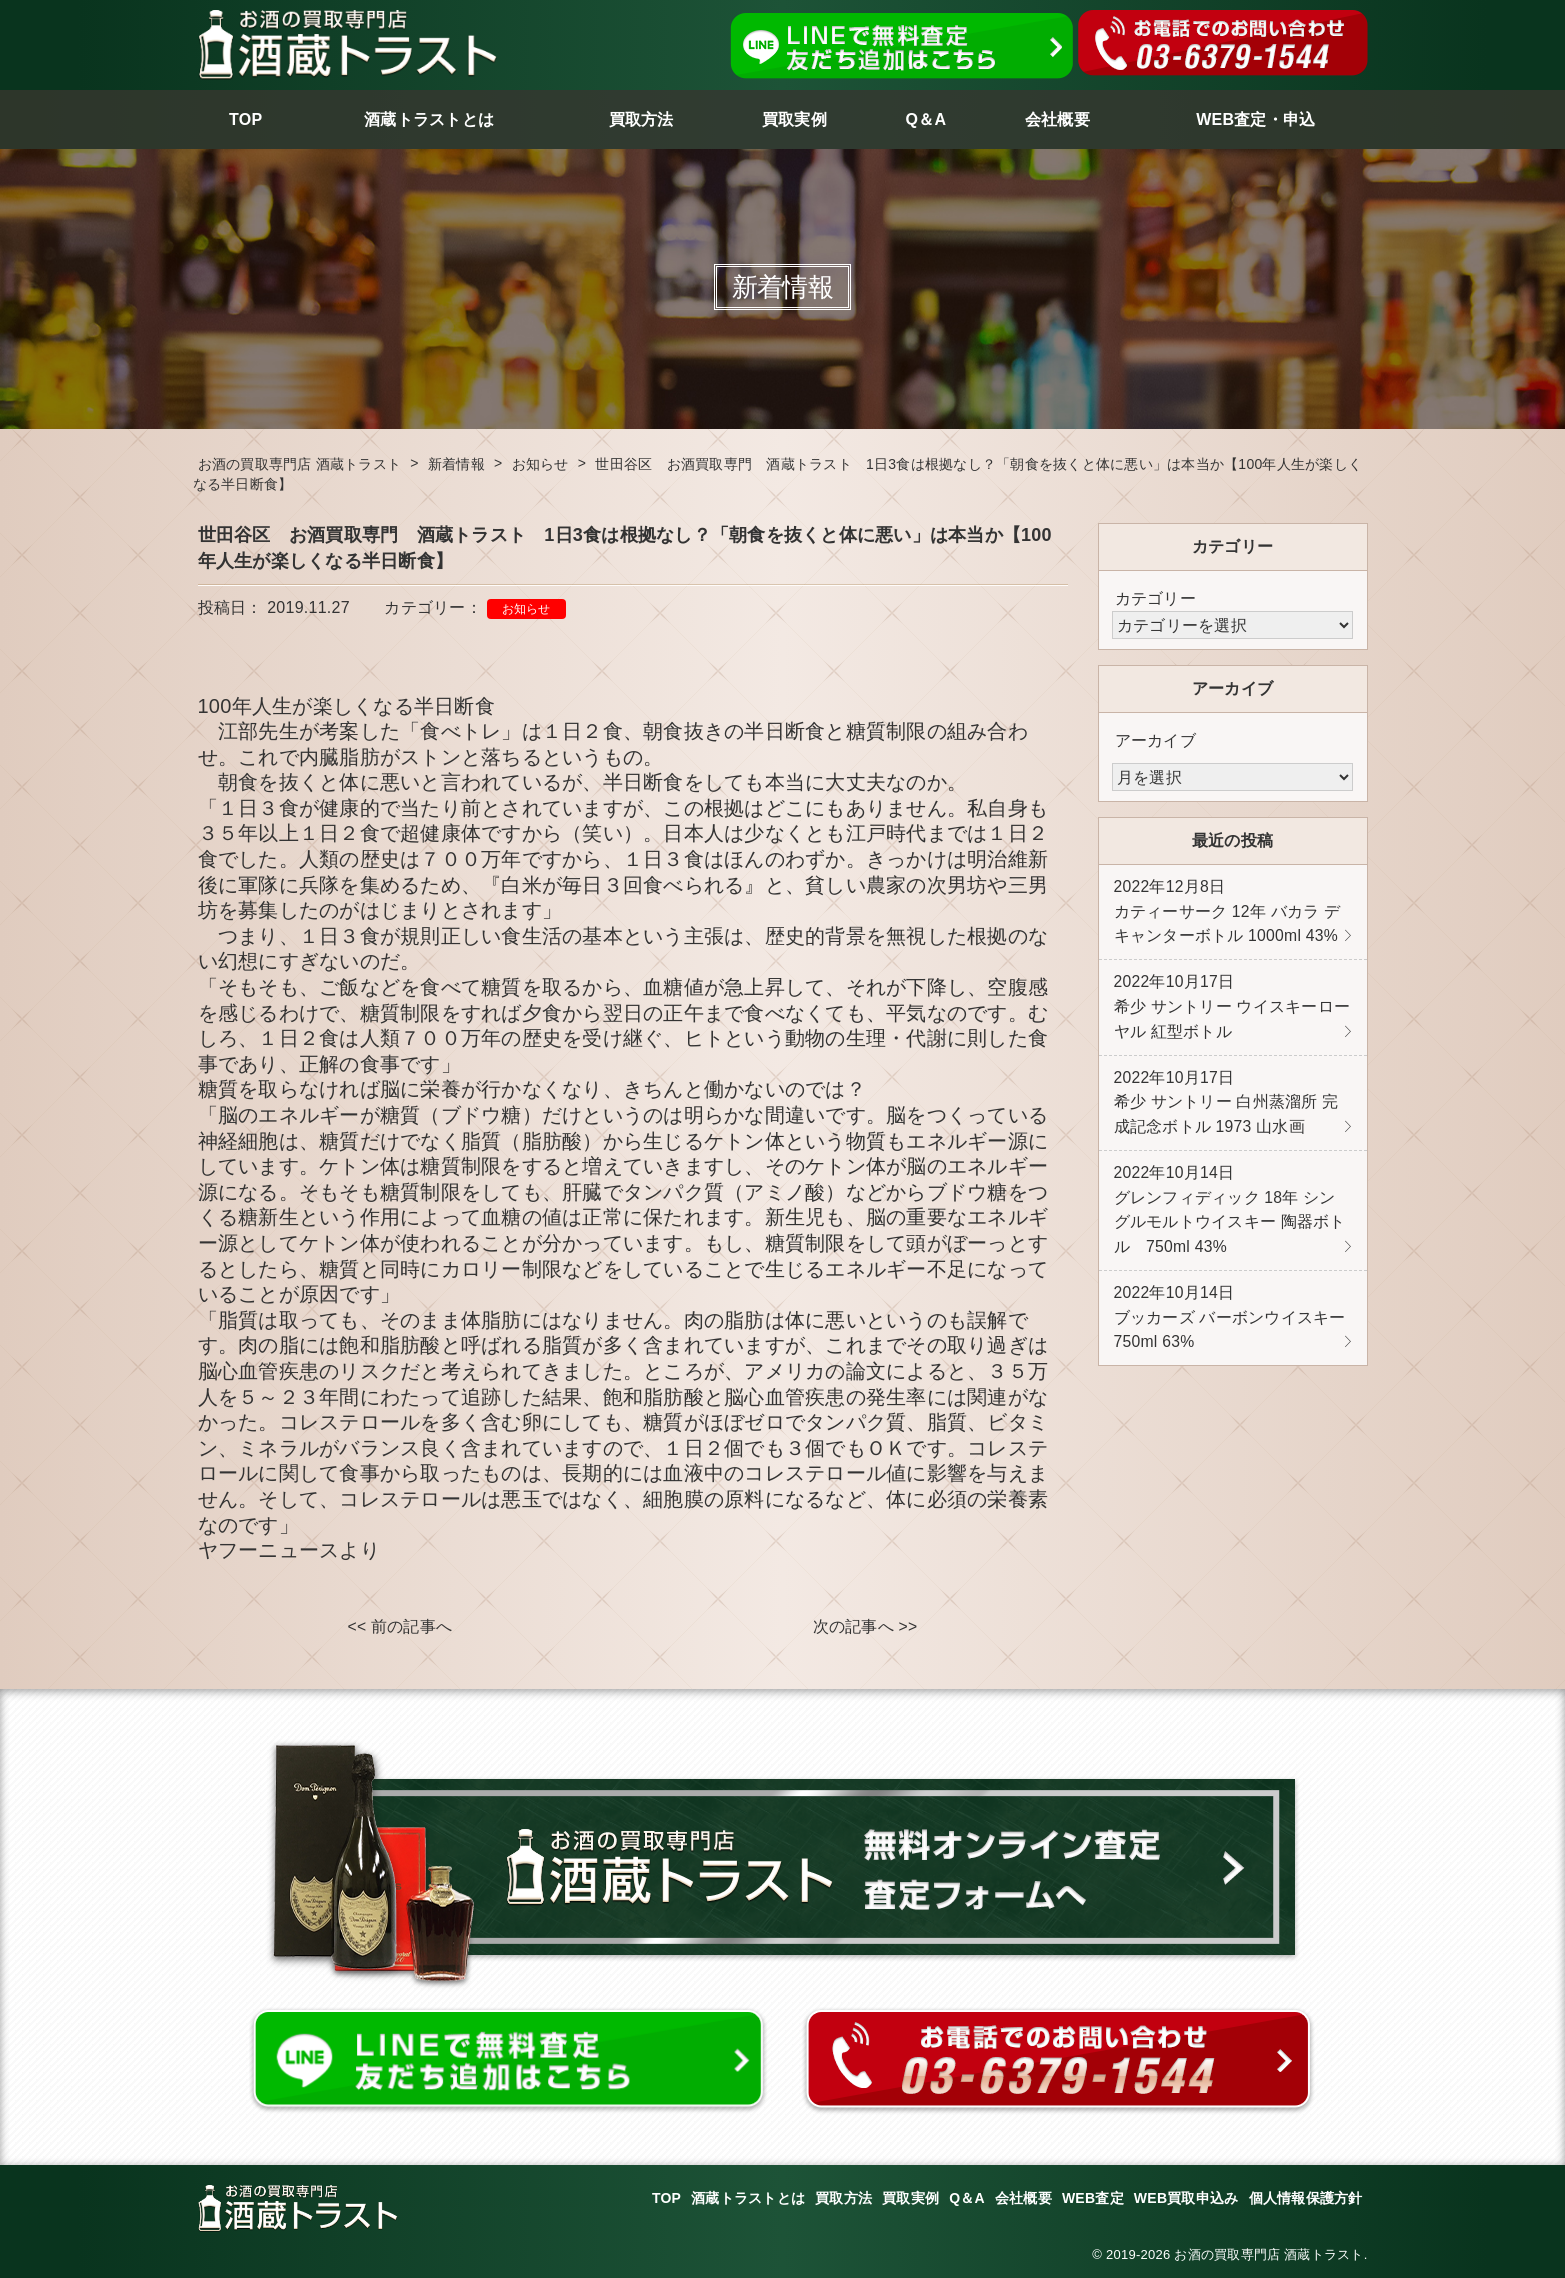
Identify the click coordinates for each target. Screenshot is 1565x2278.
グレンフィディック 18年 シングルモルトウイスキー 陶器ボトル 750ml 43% (1230, 1219)
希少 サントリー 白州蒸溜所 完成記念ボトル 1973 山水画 (1226, 1109)
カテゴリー (1155, 598)
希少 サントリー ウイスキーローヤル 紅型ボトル (1232, 1011)
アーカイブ (1155, 740)
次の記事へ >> (864, 1627)
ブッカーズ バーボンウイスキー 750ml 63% (1230, 1330)
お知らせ (526, 609)
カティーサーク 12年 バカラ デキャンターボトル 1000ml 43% (1227, 913)
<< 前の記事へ (399, 1627)
